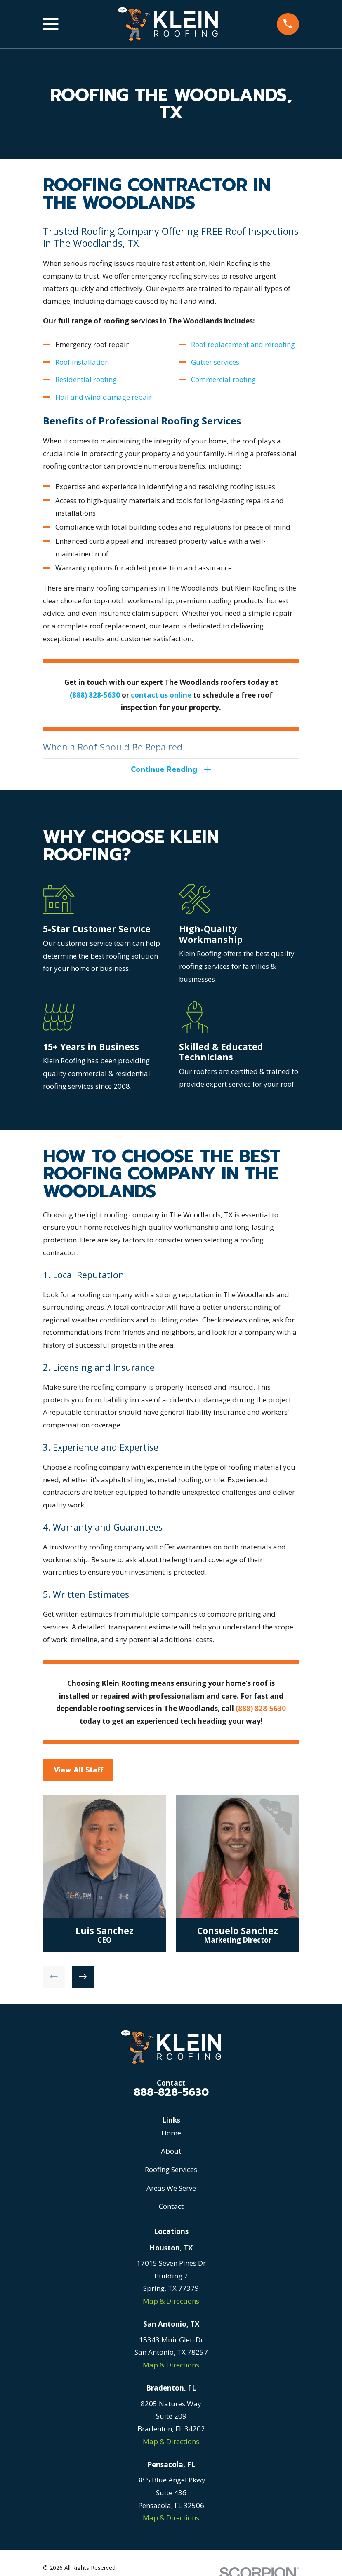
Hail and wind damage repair (103, 397)
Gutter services (215, 362)
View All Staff (78, 1771)
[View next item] (83, 1978)
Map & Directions (171, 2302)
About (171, 2153)
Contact (171, 2208)
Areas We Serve (171, 2189)
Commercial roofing (223, 379)
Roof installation (82, 362)
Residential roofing (86, 379)
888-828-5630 (171, 2094)
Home (171, 2134)
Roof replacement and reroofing (243, 344)
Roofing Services (171, 2171)
